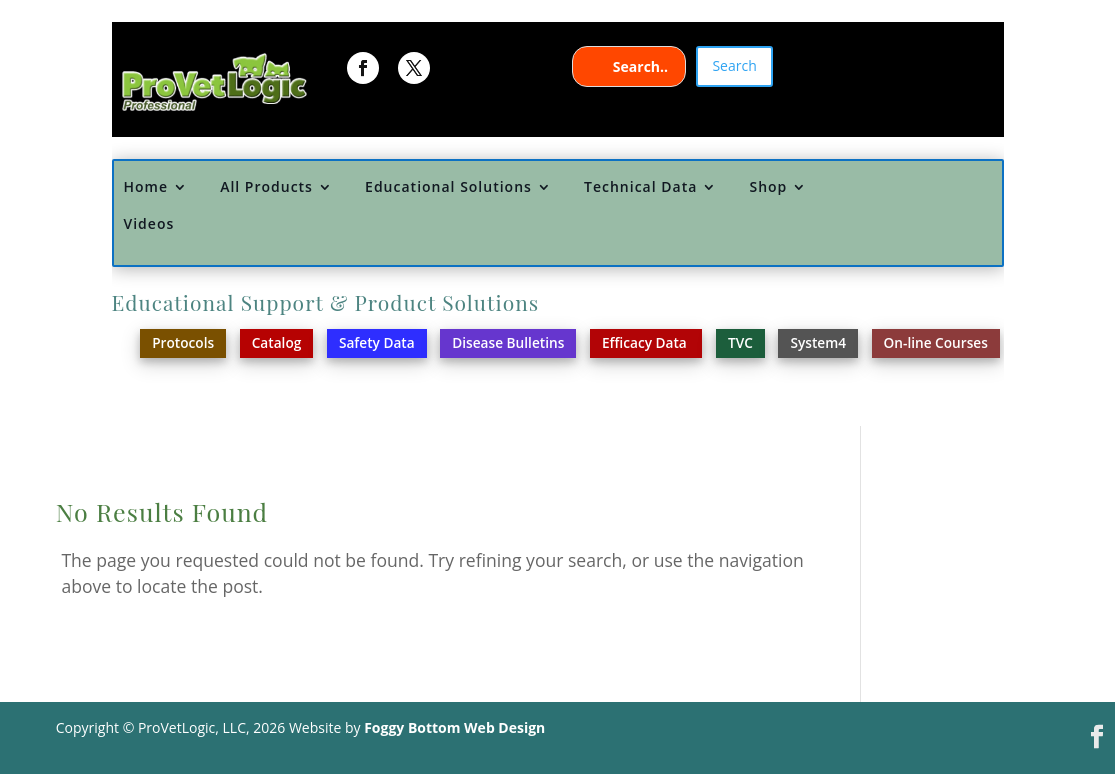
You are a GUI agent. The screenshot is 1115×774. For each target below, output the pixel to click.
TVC (740, 342)
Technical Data (640, 187)
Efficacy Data (646, 342)
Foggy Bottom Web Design (454, 727)
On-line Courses (936, 342)
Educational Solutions (448, 187)
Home (145, 187)
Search (734, 65)
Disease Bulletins (508, 342)
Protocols (183, 342)
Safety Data (377, 342)
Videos (148, 224)
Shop (768, 187)
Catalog (277, 342)
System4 (818, 342)
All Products (266, 187)
